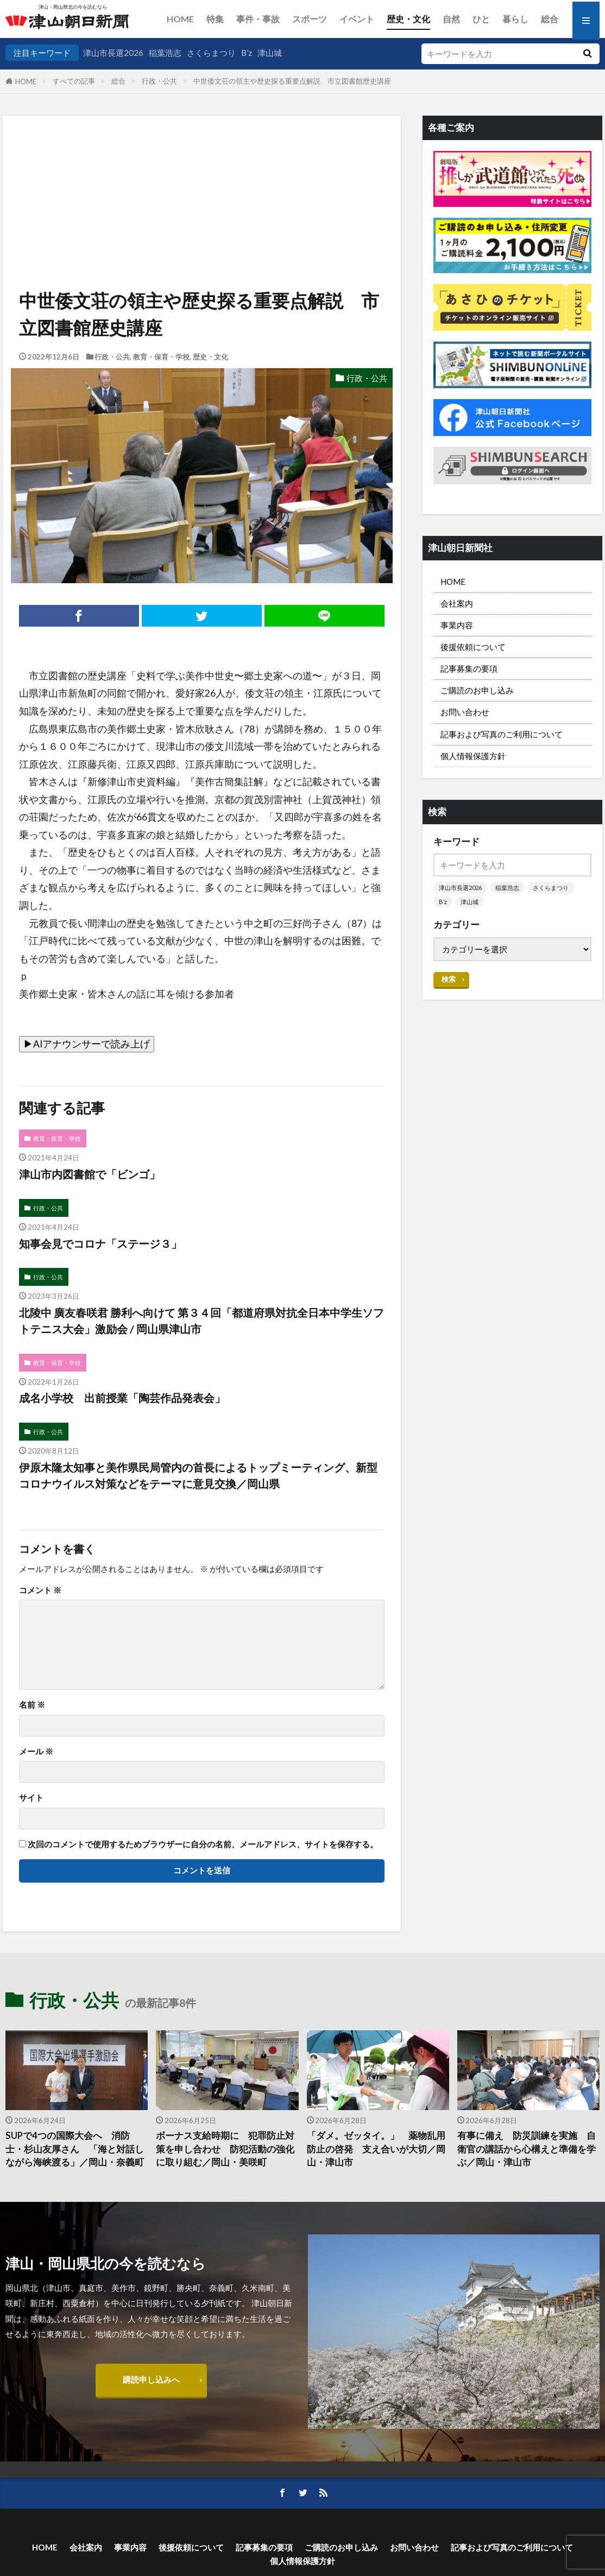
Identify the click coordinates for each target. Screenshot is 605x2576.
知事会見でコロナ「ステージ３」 (100, 1243)
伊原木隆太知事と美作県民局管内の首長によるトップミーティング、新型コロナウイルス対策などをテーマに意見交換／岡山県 (198, 1475)
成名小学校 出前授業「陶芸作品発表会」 (122, 1397)
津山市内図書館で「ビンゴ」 (89, 1173)
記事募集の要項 (468, 668)
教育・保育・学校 (161, 356)
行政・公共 (159, 81)
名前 (32, 1705)
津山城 (269, 53)
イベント (356, 19)
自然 (451, 19)
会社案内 (456, 603)
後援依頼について (473, 647)
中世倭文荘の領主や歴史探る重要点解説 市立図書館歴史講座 (292, 81)
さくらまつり (211, 53)
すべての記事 (74, 81)
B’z (246, 53)
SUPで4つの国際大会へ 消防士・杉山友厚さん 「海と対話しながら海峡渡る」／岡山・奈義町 (74, 2149)
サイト (31, 1798)
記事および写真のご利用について (501, 734)
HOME (180, 19)
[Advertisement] (200, 171)
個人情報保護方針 (473, 756)
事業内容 (456, 625)
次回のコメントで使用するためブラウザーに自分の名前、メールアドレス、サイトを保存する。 (203, 1844)
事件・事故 (258, 19)
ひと (481, 19)
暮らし (515, 19)
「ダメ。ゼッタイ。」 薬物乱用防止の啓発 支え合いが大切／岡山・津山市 (376, 2149)
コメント (40, 1590)
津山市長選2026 (113, 53)
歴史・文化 (408, 19)
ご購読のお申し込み (477, 690)
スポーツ (309, 19)
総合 (549, 19)
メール (36, 1751)
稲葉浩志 (165, 53)
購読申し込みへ (151, 2379)
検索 (449, 979)
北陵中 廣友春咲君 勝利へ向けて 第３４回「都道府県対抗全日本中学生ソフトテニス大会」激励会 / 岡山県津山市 (201, 1320)
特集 (215, 19)
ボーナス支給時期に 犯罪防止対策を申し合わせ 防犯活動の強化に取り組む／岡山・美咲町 (225, 2149)
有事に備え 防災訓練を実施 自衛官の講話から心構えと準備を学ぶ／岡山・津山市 (526, 2149)
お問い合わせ (464, 712)
